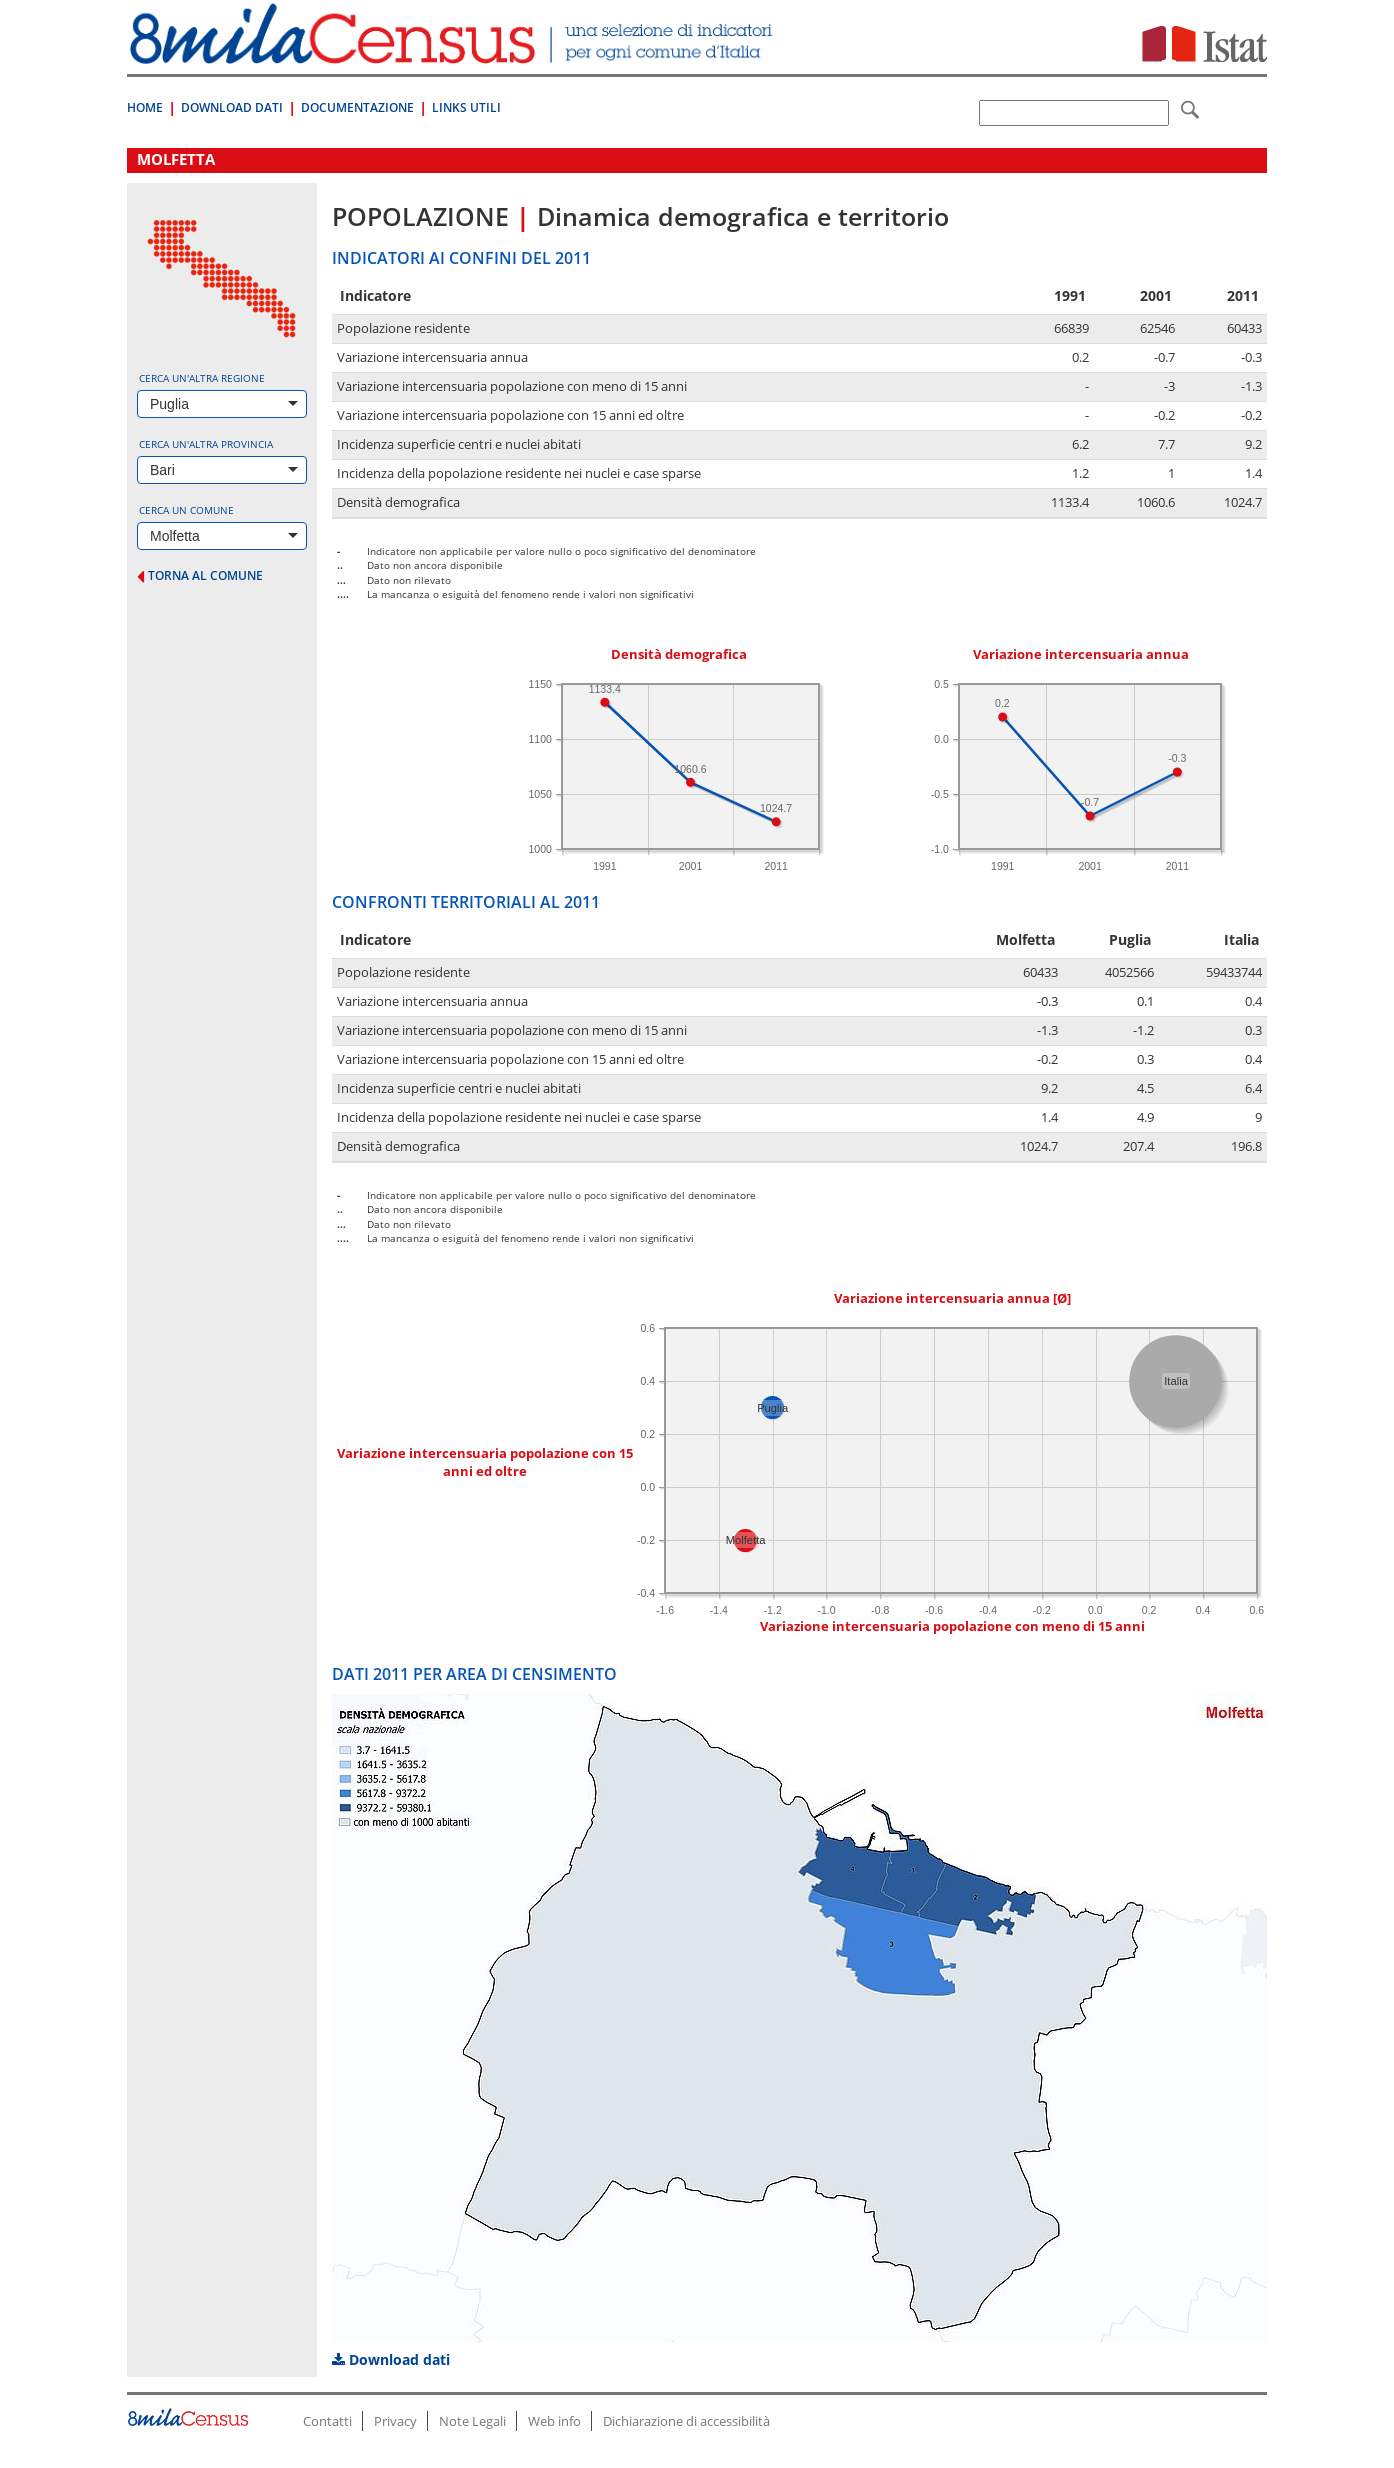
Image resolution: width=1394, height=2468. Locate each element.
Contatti (327, 2421)
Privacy (395, 2421)
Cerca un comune (186, 510)
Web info (554, 2421)
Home (145, 107)
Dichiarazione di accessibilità (686, 2421)
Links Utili (466, 107)
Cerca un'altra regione (202, 378)
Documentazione (357, 107)
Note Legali (472, 2421)
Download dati (391, 2359)
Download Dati (232, 107)
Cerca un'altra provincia (206, 444)
